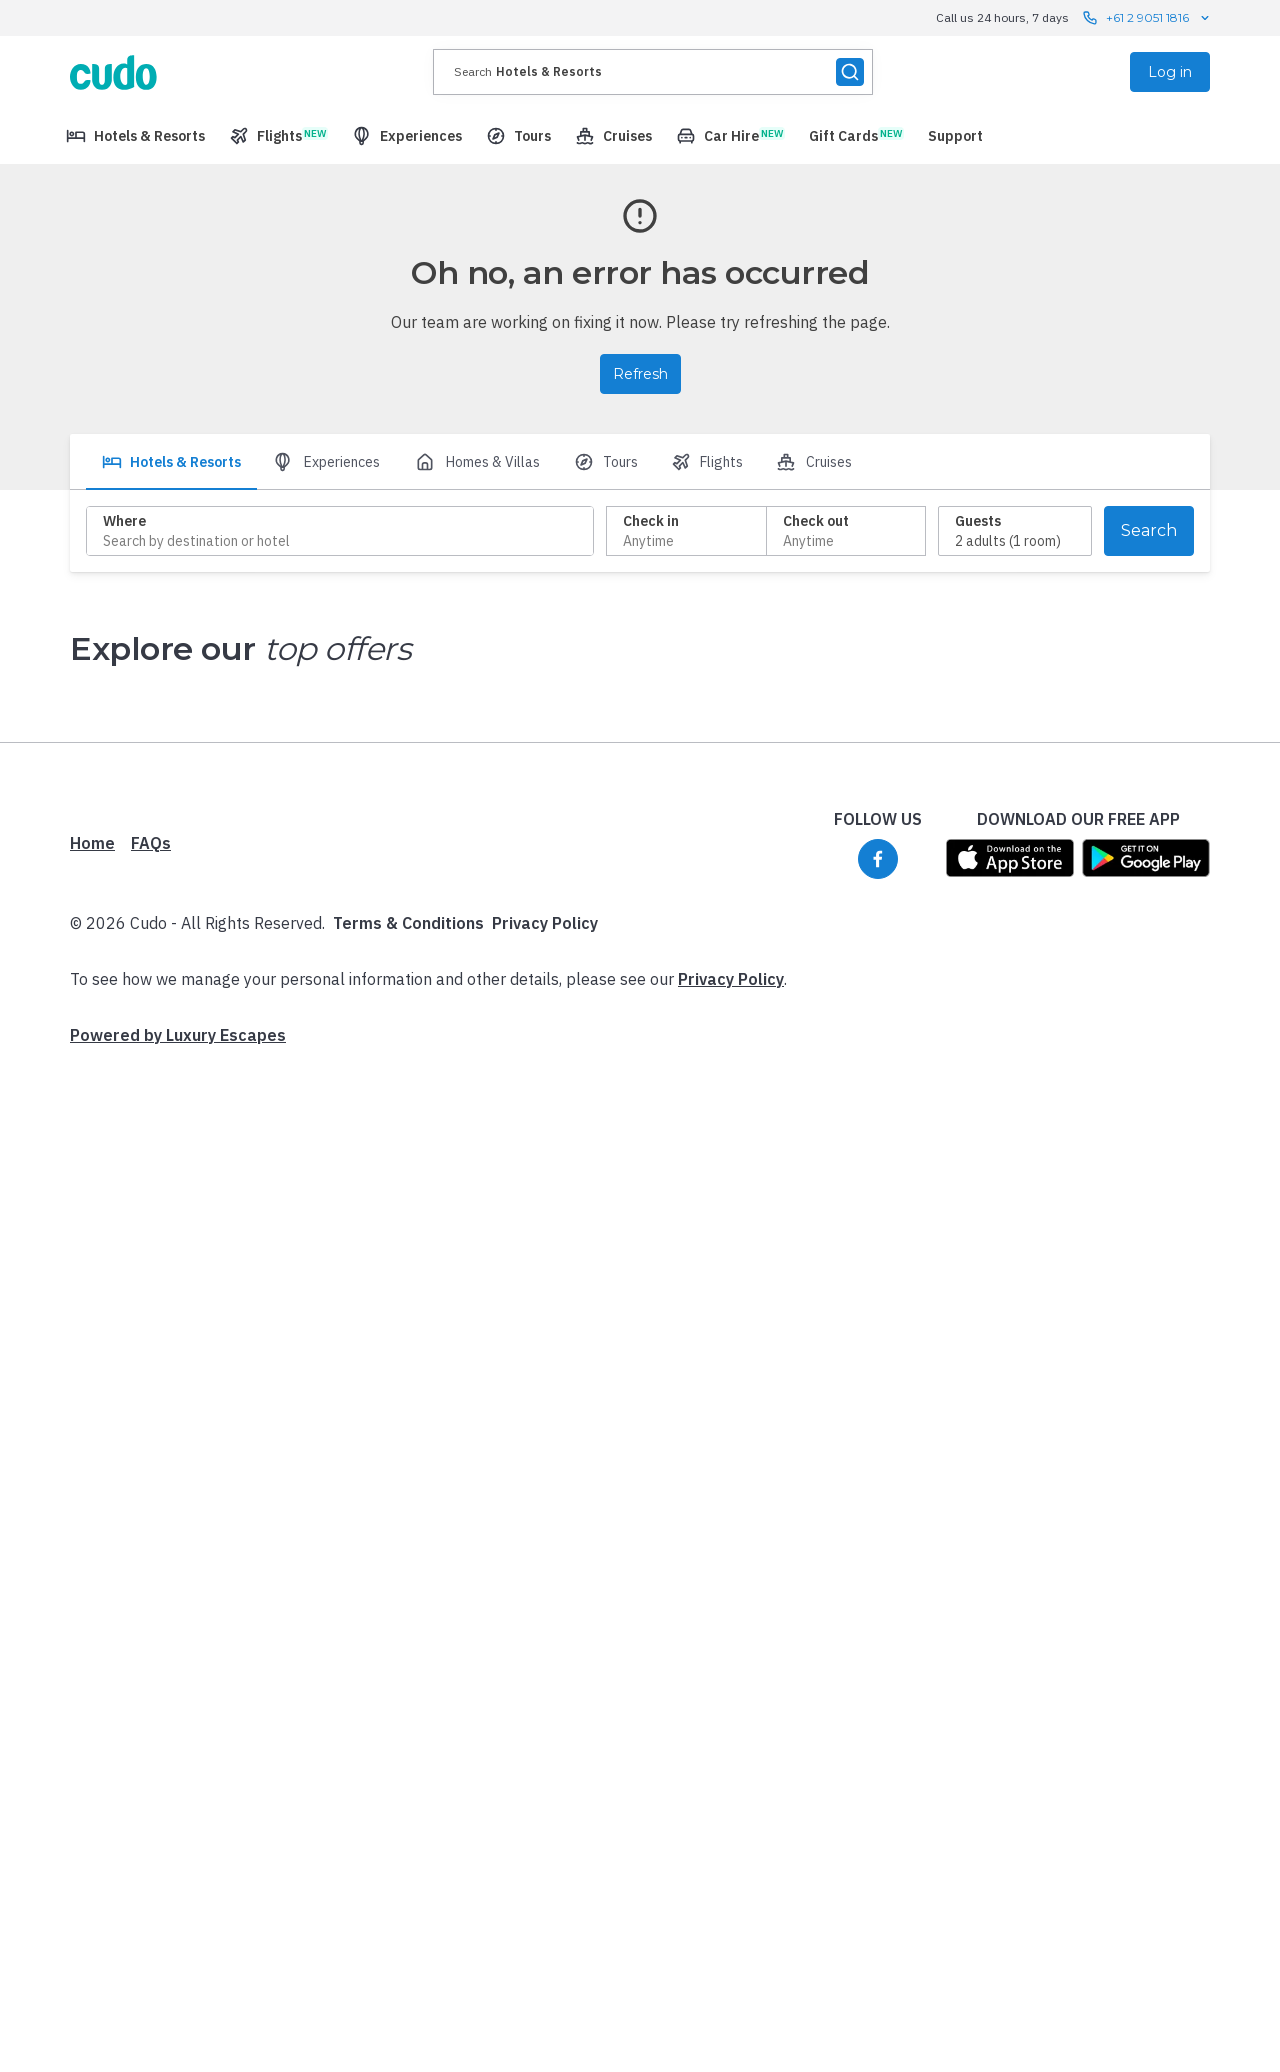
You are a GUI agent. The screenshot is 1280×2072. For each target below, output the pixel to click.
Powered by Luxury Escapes (178, 1035)
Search (1149, 530)
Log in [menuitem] (1170, 72)
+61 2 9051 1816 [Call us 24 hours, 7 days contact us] (1147, 18)
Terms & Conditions (408, 923)
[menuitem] (135, 136)
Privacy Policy (545, 923)
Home (92, 843)
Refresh (640, 374)
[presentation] (653, 72)
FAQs (151, 843)
